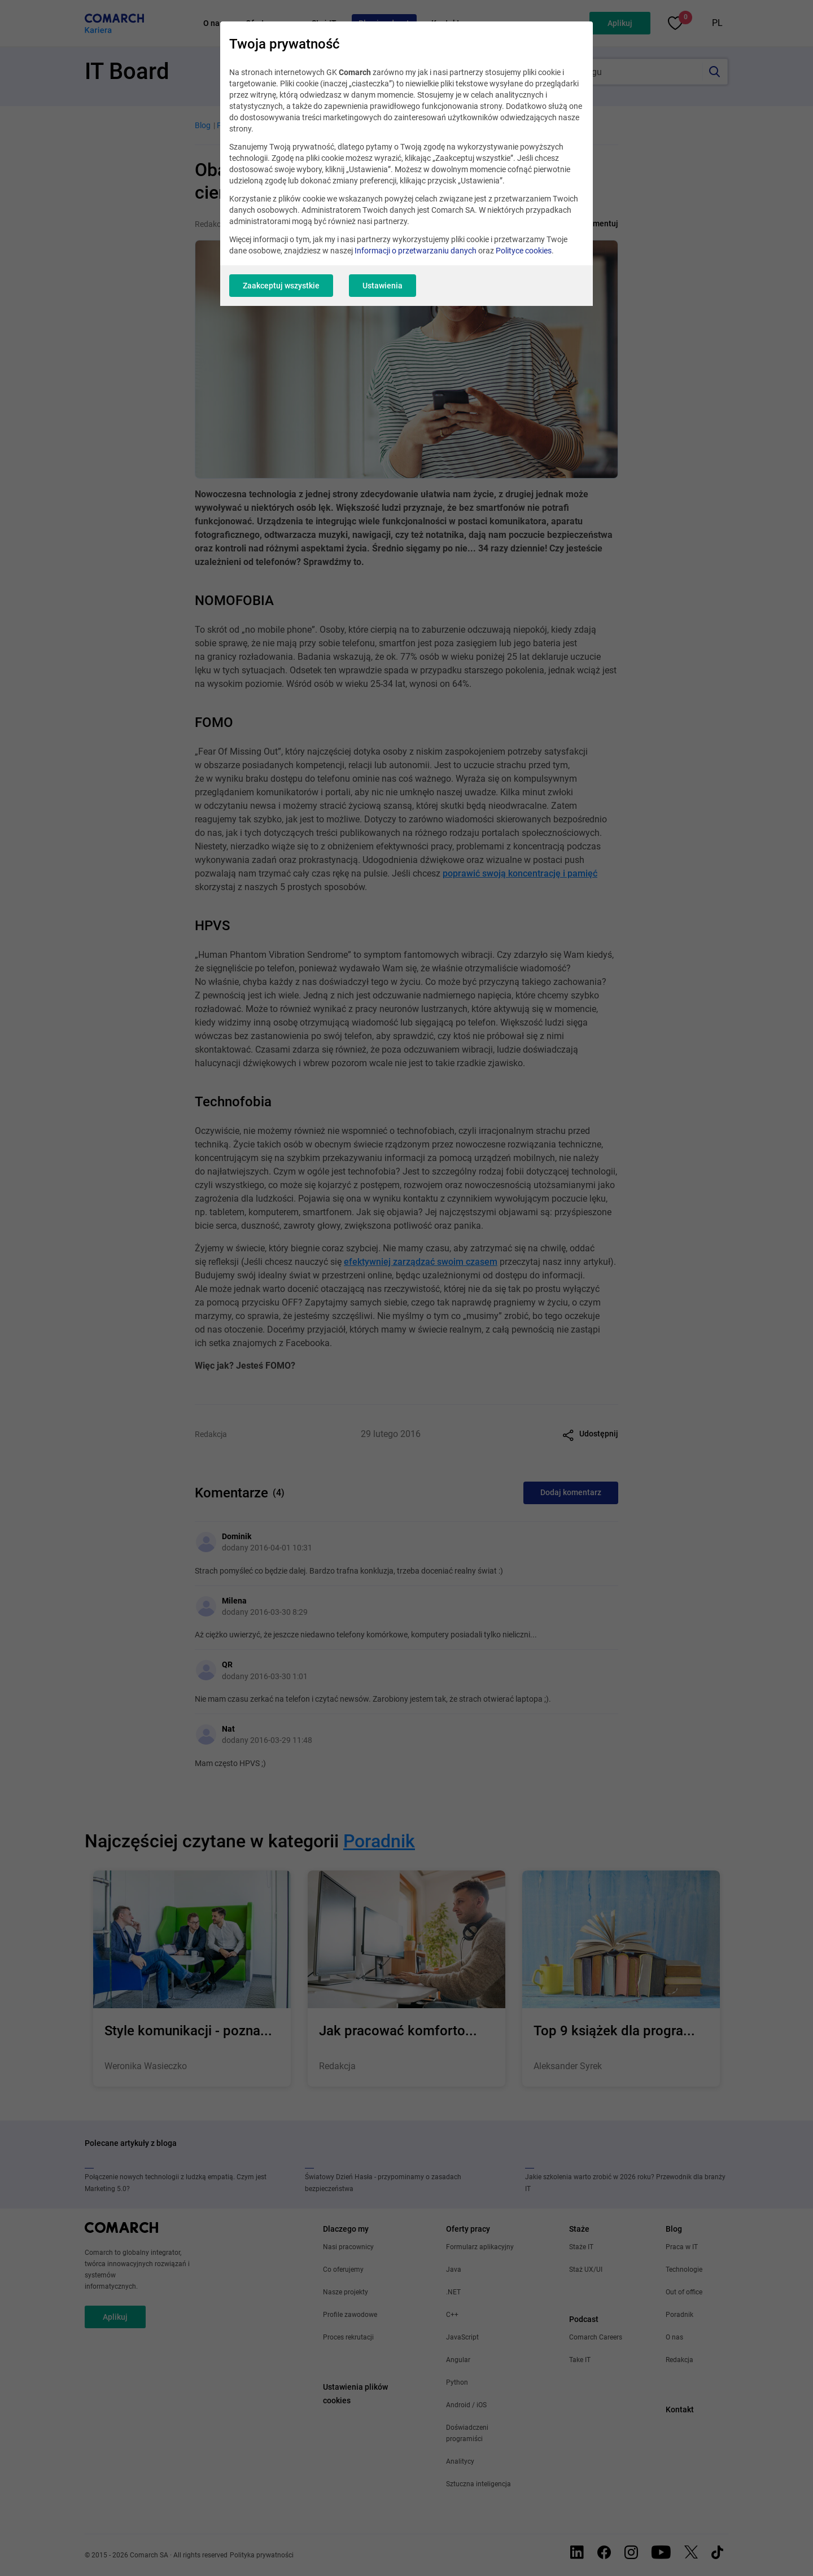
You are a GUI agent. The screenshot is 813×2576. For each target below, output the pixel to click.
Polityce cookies (524, 250)
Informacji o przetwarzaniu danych (416, 250)
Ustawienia (382, 285)
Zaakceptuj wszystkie (281, 285)
